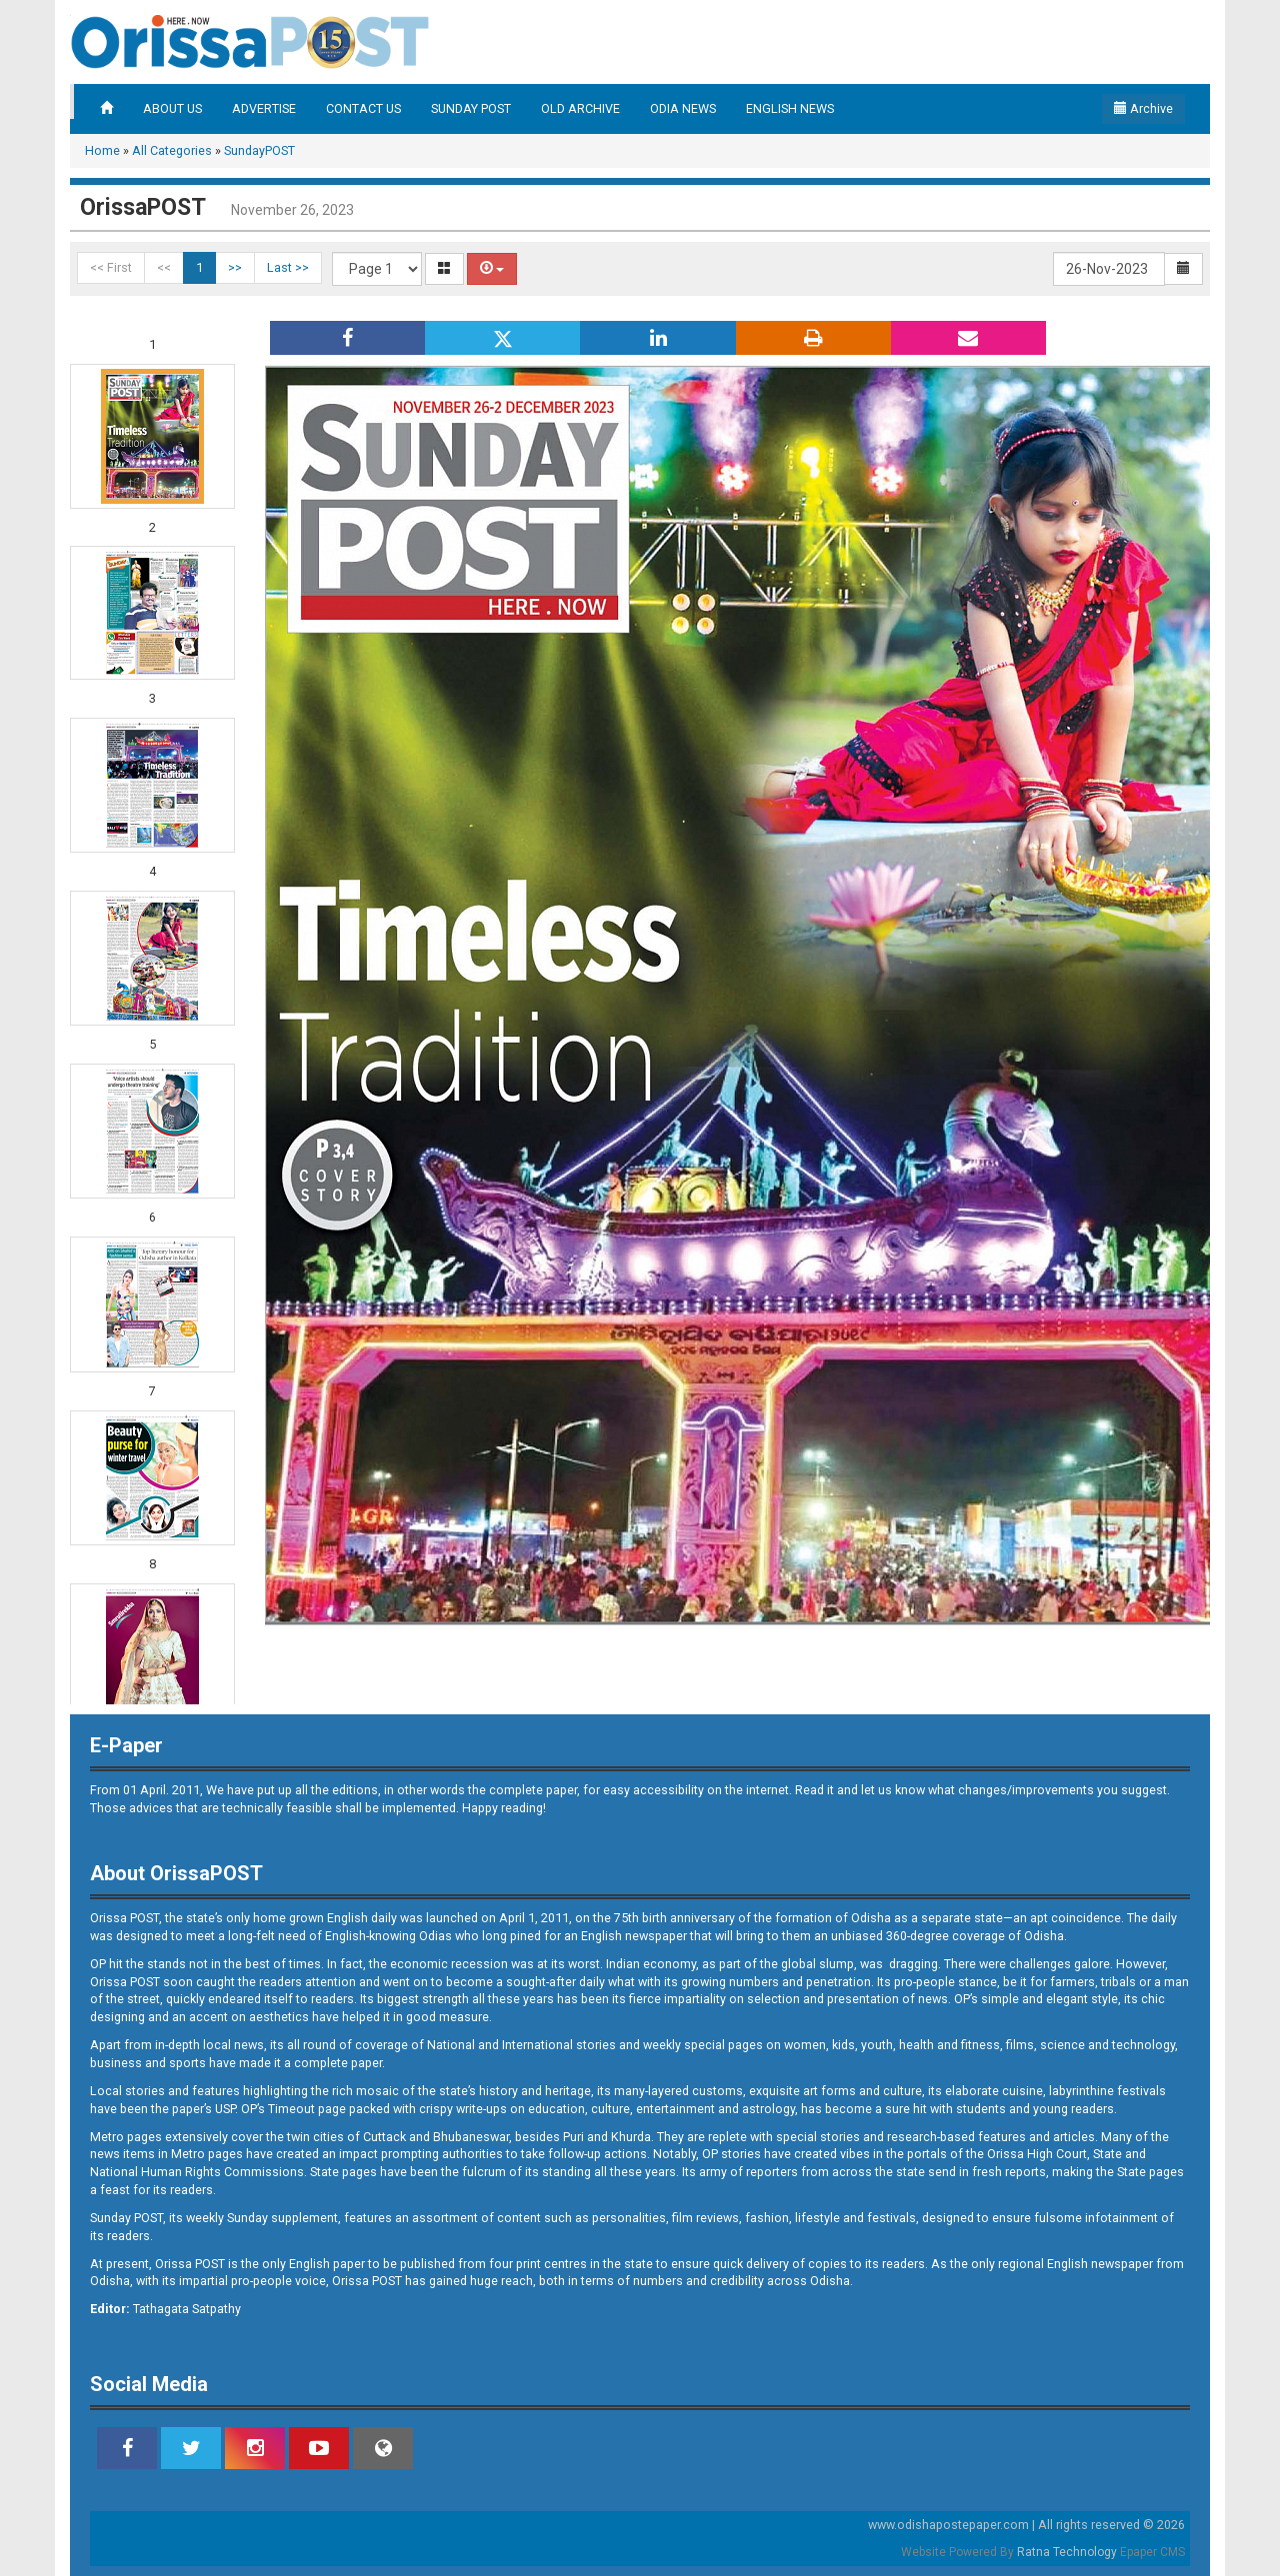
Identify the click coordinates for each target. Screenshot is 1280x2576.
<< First (111, 267)
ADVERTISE (264, 108)
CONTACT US (363, 108)
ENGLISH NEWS (790, 108)
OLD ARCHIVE (580, 108)
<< (164, 267)
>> (235, 267)
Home (102, 150)
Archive (1143, 108)
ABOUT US (172, 108)
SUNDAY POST (471, 108)
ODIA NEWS (683, 108)
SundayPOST (259, 150)
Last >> (288, 267)
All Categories (172, 150)
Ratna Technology (1067, 2552)
